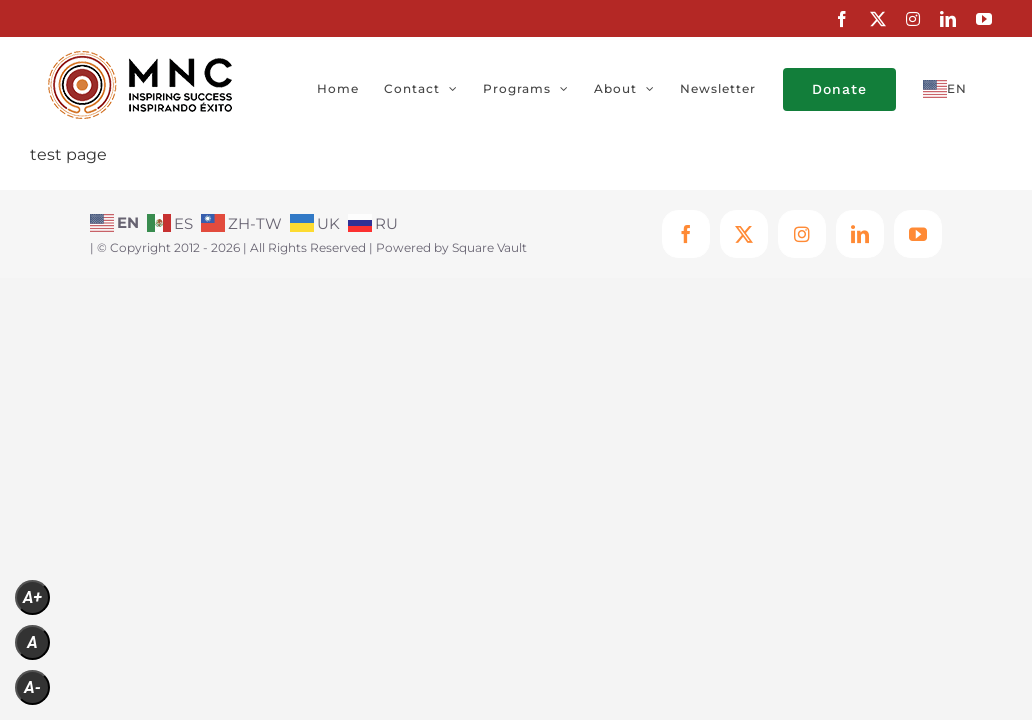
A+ (32, 597)
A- (32, 687)
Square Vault (489, 247)
